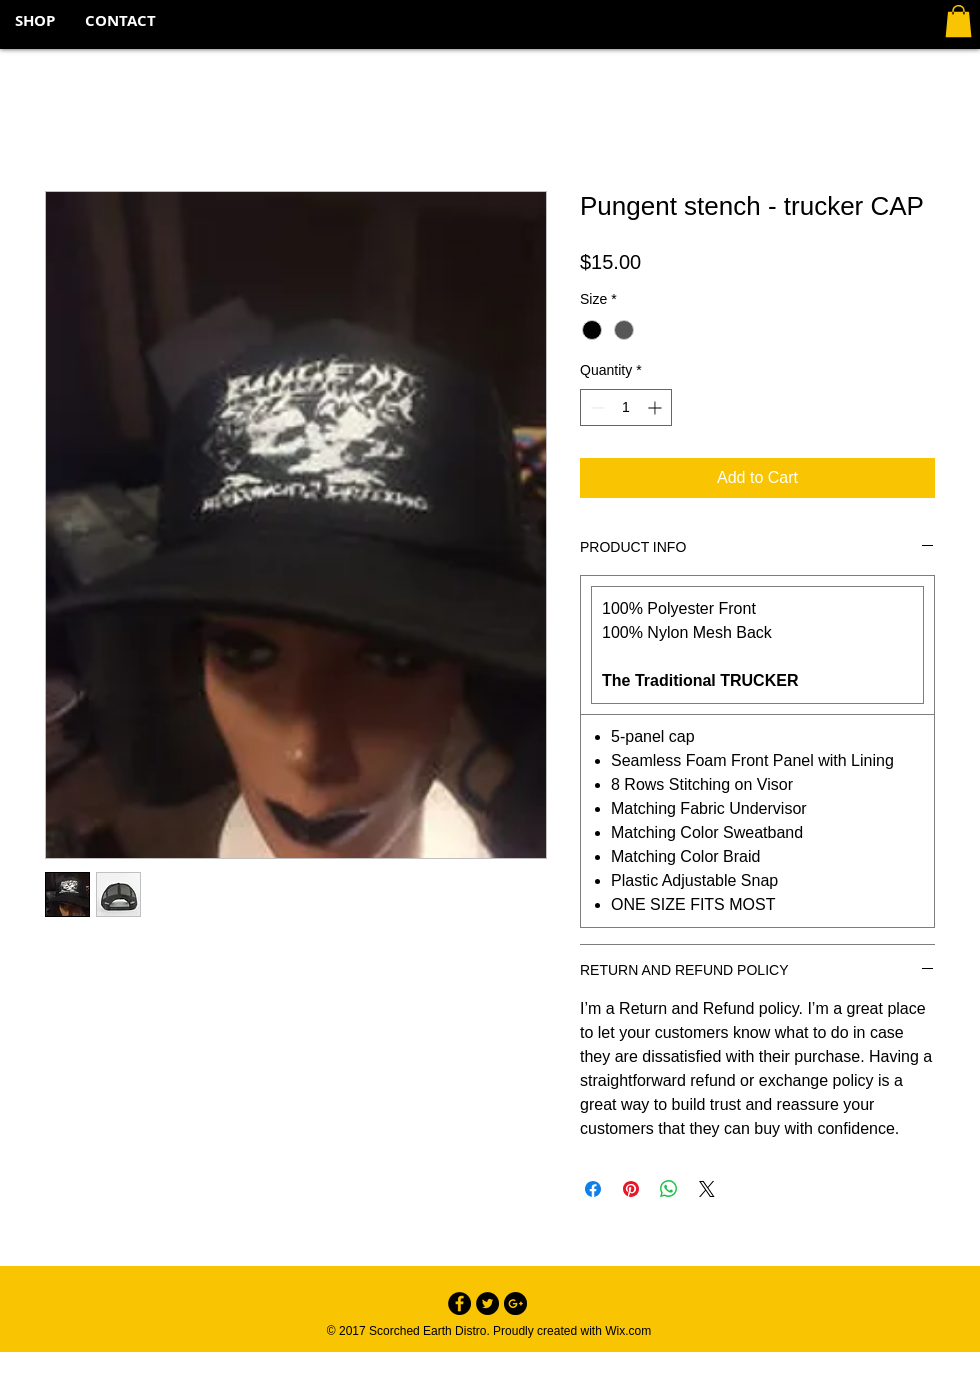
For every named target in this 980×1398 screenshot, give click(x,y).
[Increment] (656, 407)
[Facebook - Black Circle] (459, 1303)
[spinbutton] (626, 407)
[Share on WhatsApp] (669, 1189)
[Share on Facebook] (593, 1189)
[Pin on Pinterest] (631, 1189)
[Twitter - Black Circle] (487, 1303)
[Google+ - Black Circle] (515, 1303)
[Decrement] (595, 407)
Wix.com (628, 1331)
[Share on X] (707, 1189)
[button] (958, 21)
